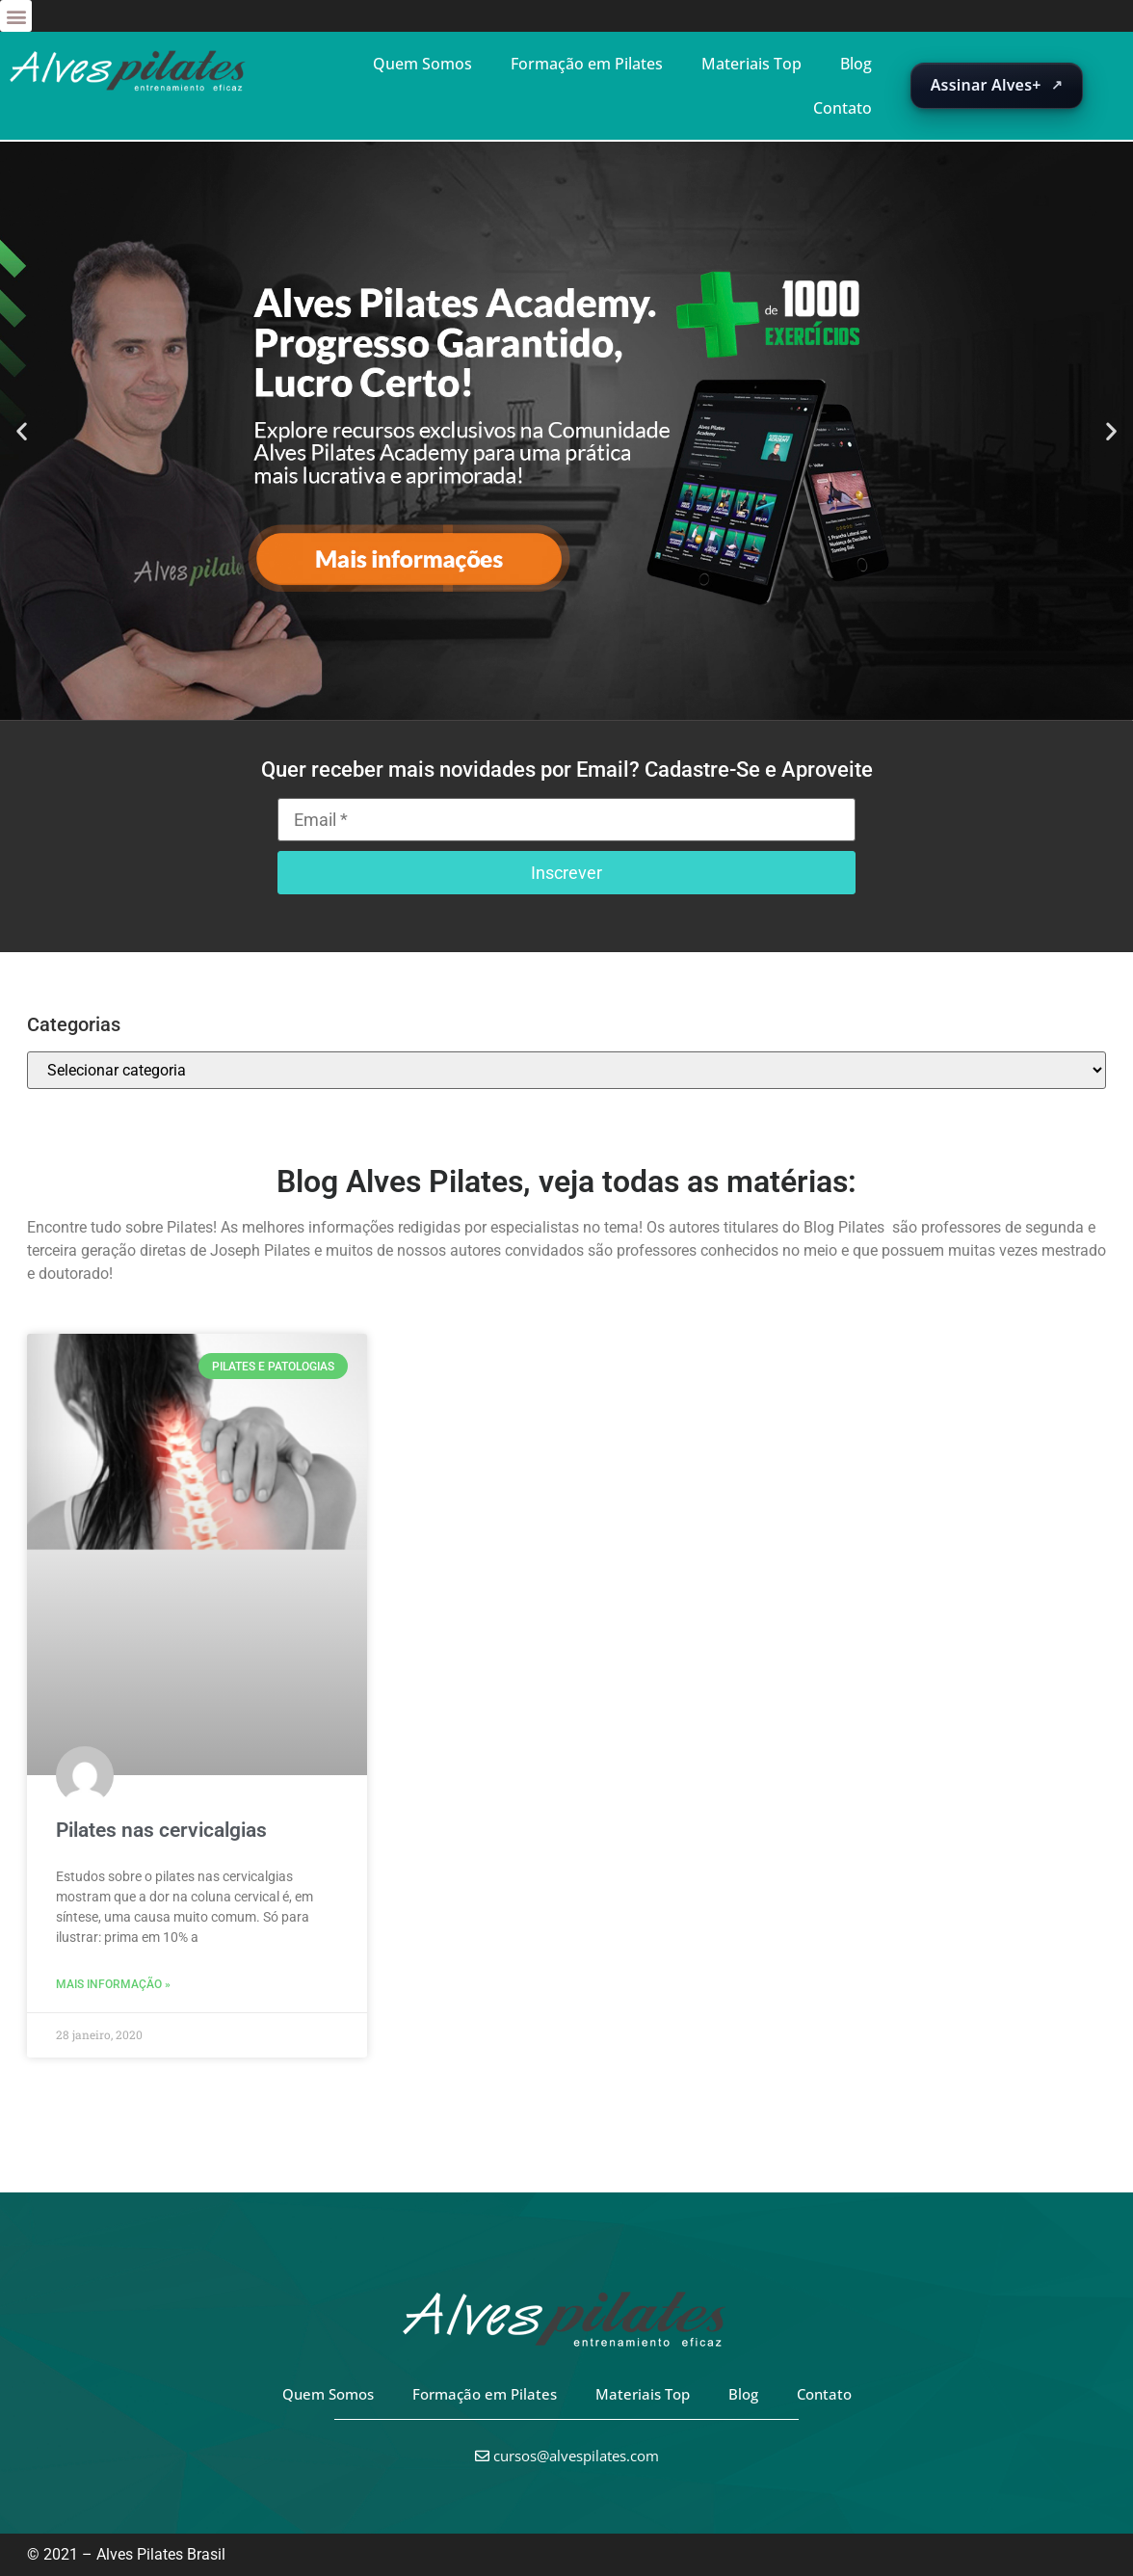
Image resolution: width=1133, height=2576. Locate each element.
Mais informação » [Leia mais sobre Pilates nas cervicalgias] (113, 1984)
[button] (16, 16)
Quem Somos (422, 63)
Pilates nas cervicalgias (161, 1830)
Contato (842, 108)
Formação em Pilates (587, 63)
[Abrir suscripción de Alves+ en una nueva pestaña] (996, 86)
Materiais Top (751, 63)
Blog (856, 63)
